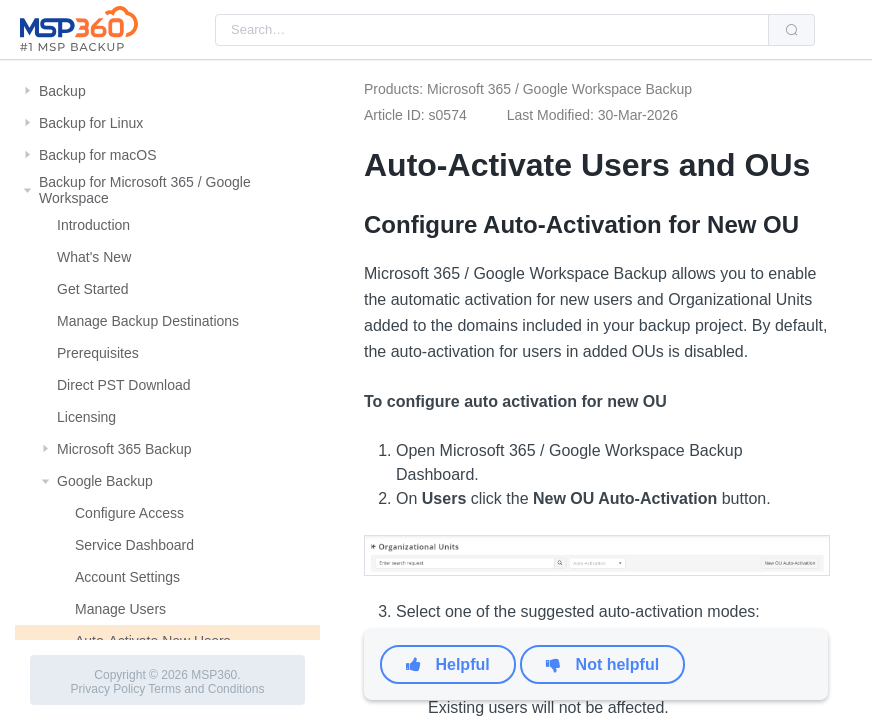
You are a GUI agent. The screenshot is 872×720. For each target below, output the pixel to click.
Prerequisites (98, 353)
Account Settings (127, 577)
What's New (94, 257)
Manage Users (120, 609)
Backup (62, 91)
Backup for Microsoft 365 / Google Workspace (145, 190)
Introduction (93, 225)
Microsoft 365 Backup (124, 449)
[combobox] (492, 30)
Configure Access (129, 513)
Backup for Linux (91, 123)
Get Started (93, 289)
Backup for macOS (98, 155)
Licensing (86, 417)
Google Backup (105, 481)
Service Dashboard (134, 545)
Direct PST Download (124, 385)
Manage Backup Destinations (148, 321)
